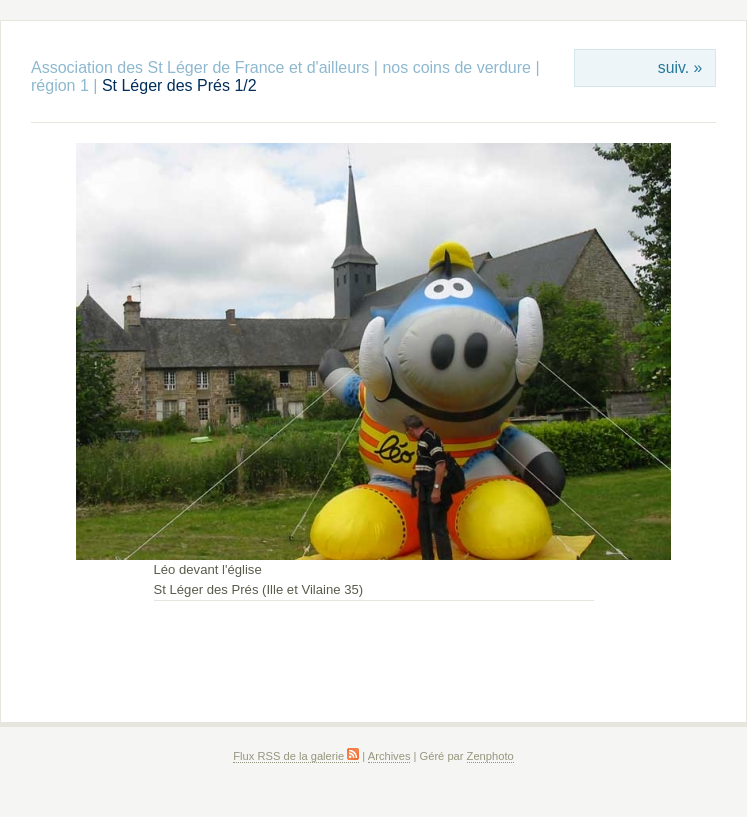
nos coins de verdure (456, 67)
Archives (389, 756)
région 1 (60, 85)
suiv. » (680, 67)
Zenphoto (490, 756)
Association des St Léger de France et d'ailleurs (200, 67)
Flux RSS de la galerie (296, 756)
